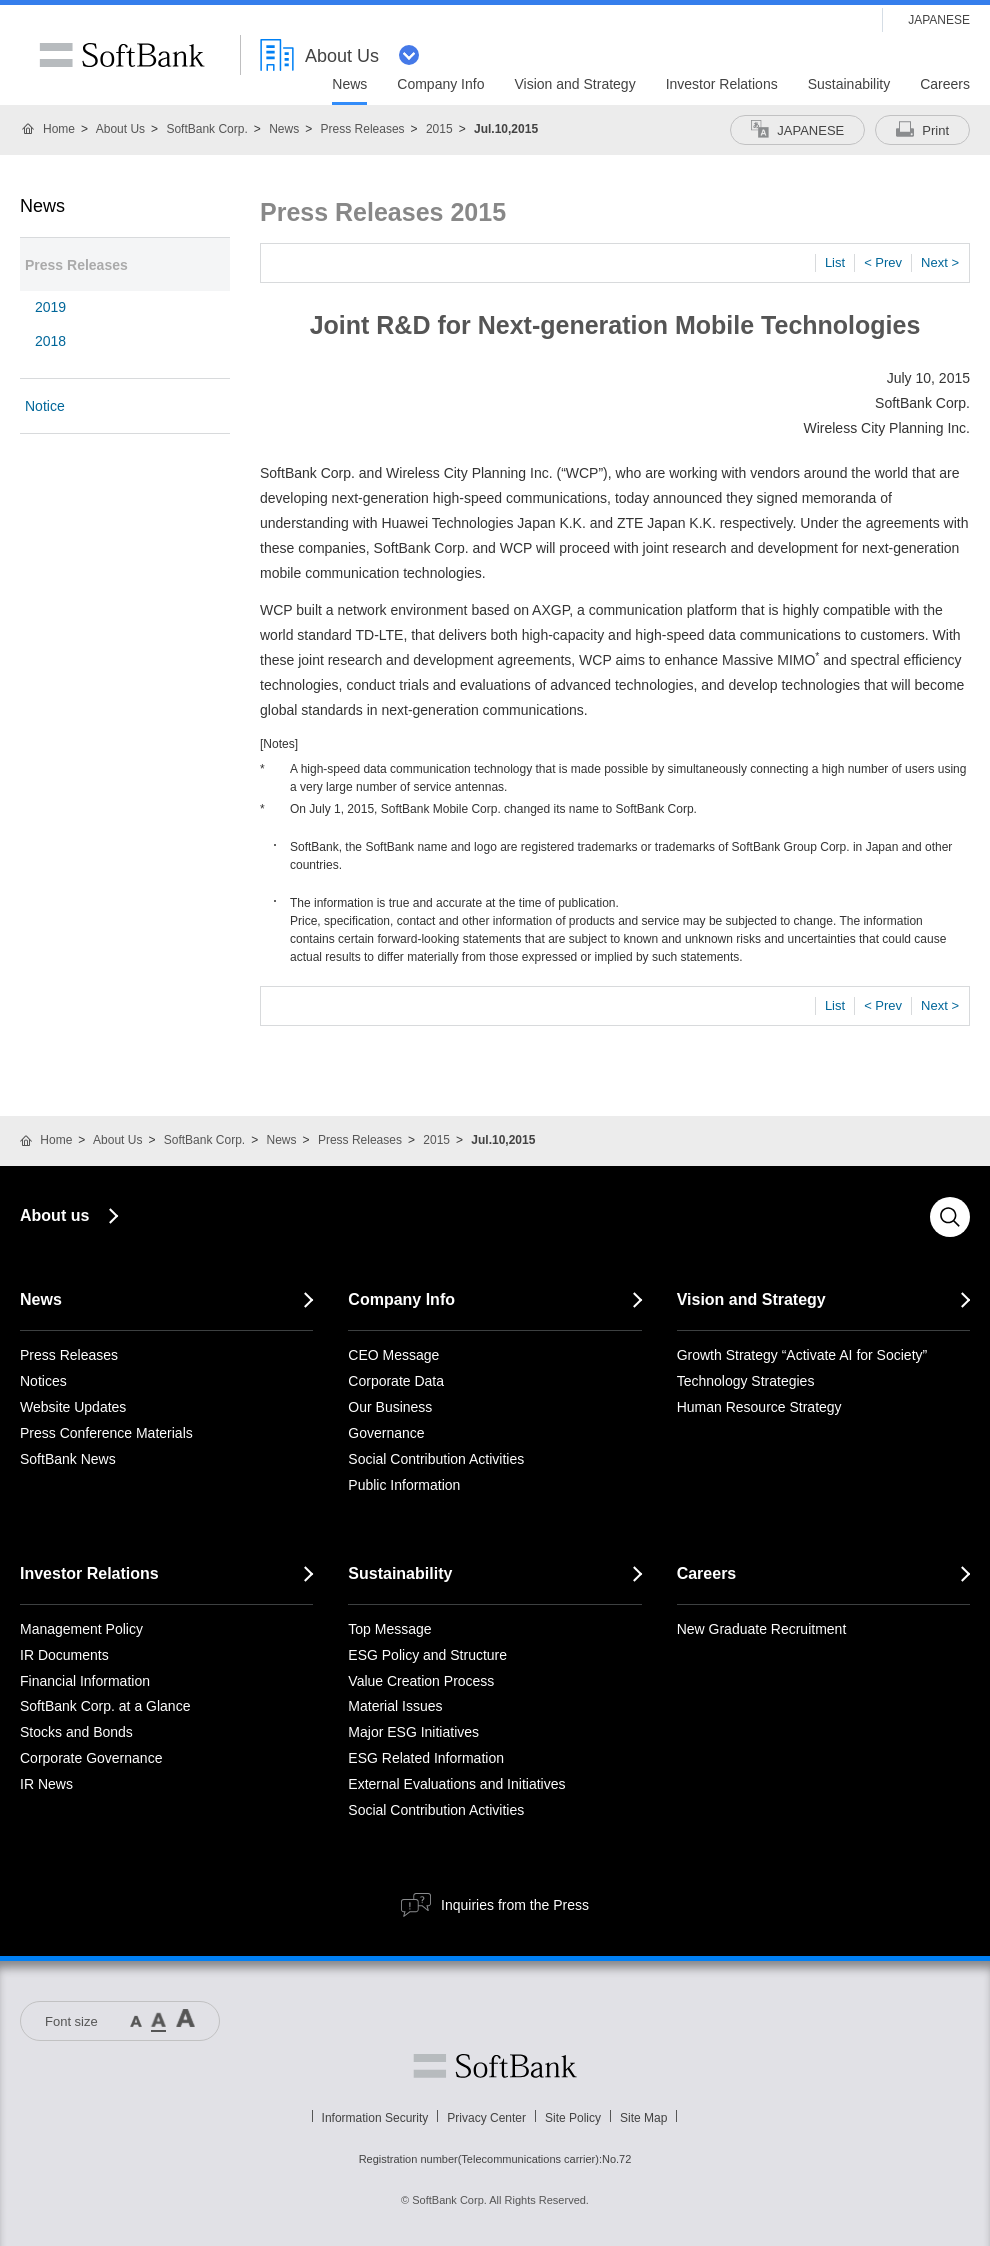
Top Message (389, 1629)
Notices (43, 1381)
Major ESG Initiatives (413, 1732)
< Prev (883, 262)
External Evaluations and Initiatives (456, 1784)
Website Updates (73, 1407)
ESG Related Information (426, 1758)
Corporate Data (396, 1381)
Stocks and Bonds (76, 1732)
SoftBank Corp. (206, 129)
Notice (45, 406)
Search (950, 1217)
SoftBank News (68, 1459)
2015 (439, 129)
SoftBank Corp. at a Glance (105, 1706)
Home (59, 129)
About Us (120, 129)
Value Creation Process (421, 1681)
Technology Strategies (746, 1381)
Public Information (404, 1485)
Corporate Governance (91, 1758)
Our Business (390, 1407)
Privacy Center (486, 2118)
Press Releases (363, 129)
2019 (50, 307)
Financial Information (85, 1681)
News (284, 129)
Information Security (375, 2118)
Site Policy (573, 2118)
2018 (50, 341)
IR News (46, 1784)
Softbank (495, 2066)
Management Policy (81, 1629)
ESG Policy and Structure (427, 1655)
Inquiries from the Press (515, 1905)
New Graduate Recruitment (762, 1629)
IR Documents (64, 1655)
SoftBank (122, 55)
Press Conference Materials (106, 1433)
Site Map (643, 2118)
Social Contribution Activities (436, 1459)
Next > (940, 262)
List (835, 262)
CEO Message (393, 1355)
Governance (386, 1433)
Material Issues (395, 1706)
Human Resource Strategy (759, 1407)
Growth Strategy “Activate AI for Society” (802, 1355)
